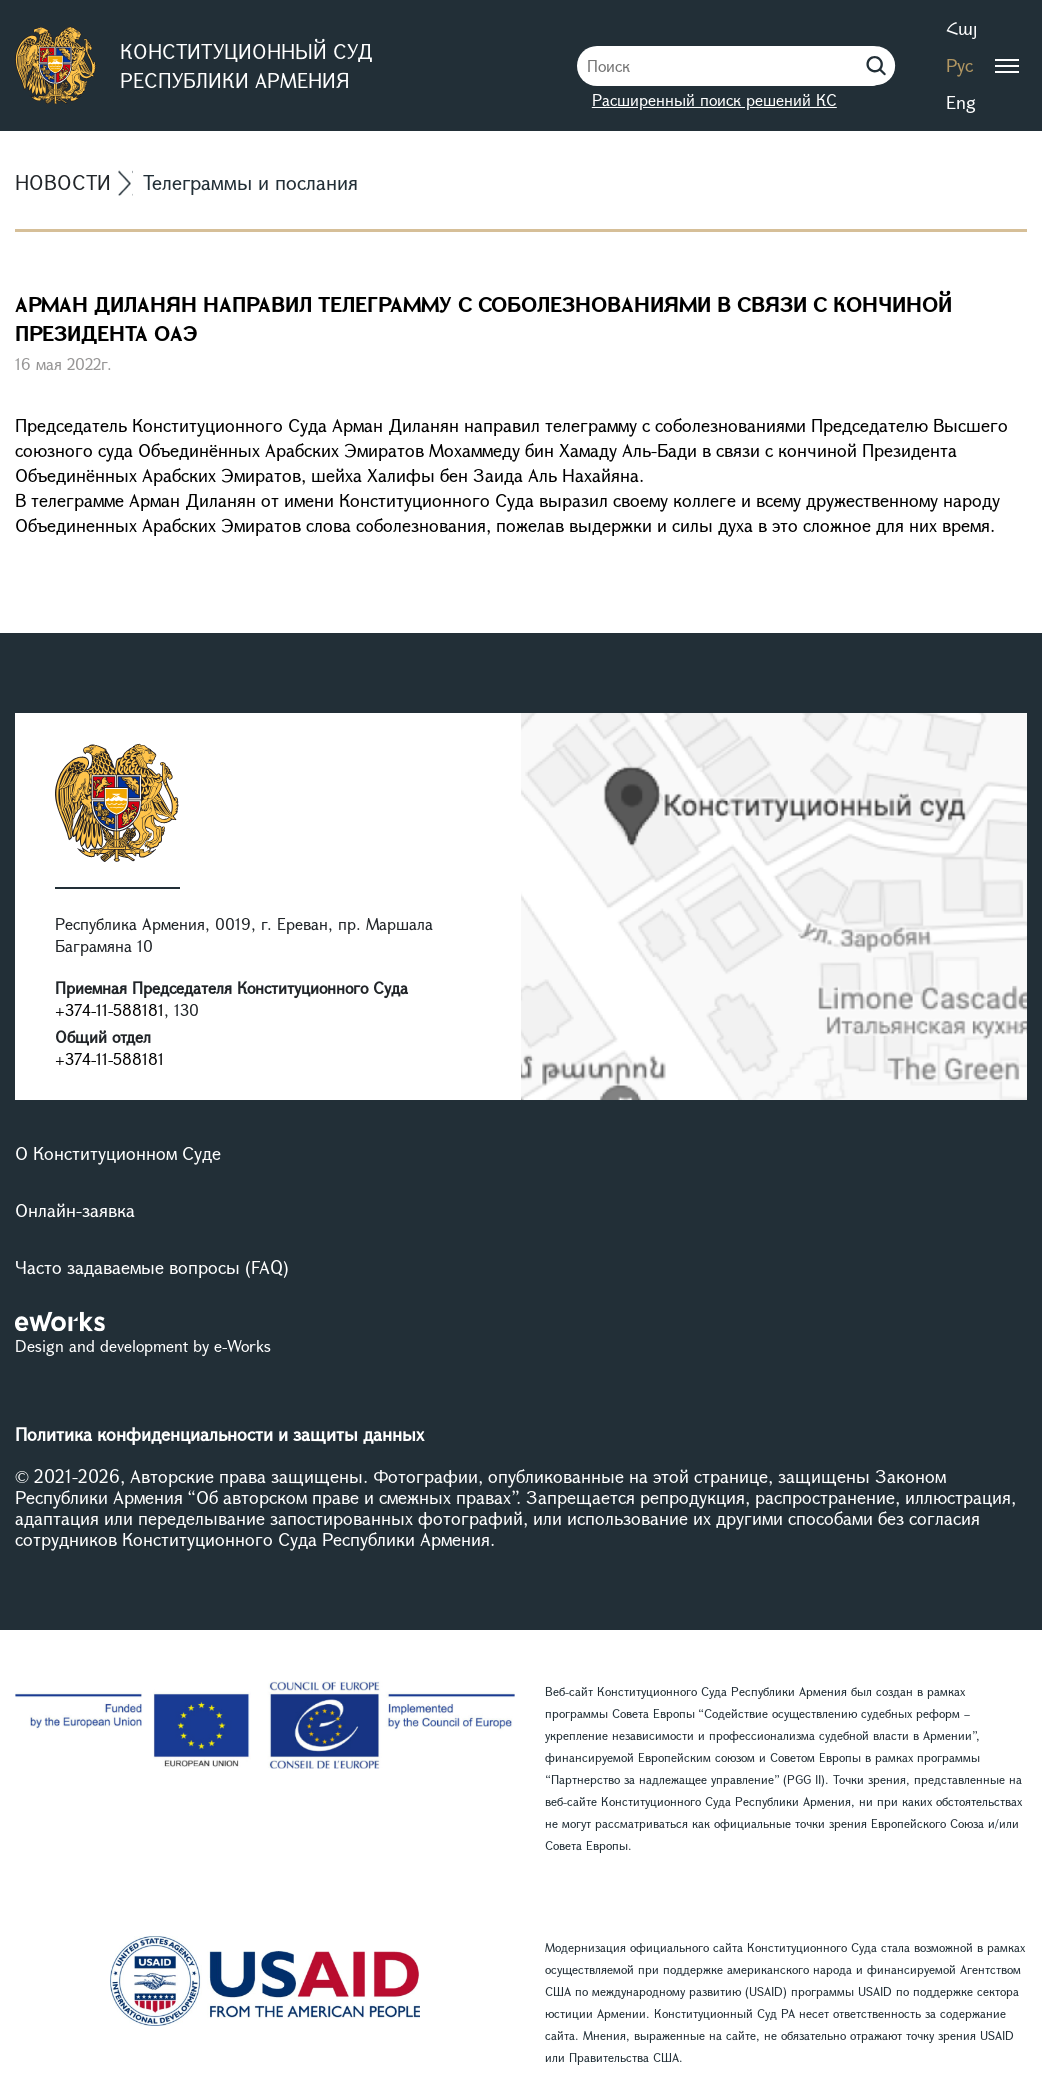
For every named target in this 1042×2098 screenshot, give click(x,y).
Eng (961, 102)
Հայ (961, 28)
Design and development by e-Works (143, 1345)
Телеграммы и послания (250, 182)
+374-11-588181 (109, 1009)
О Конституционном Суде (118, 1153)
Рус (959, 65)
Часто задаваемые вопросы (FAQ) (152, 1267)
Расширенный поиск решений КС (714, 99)
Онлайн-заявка (75, 1210)
